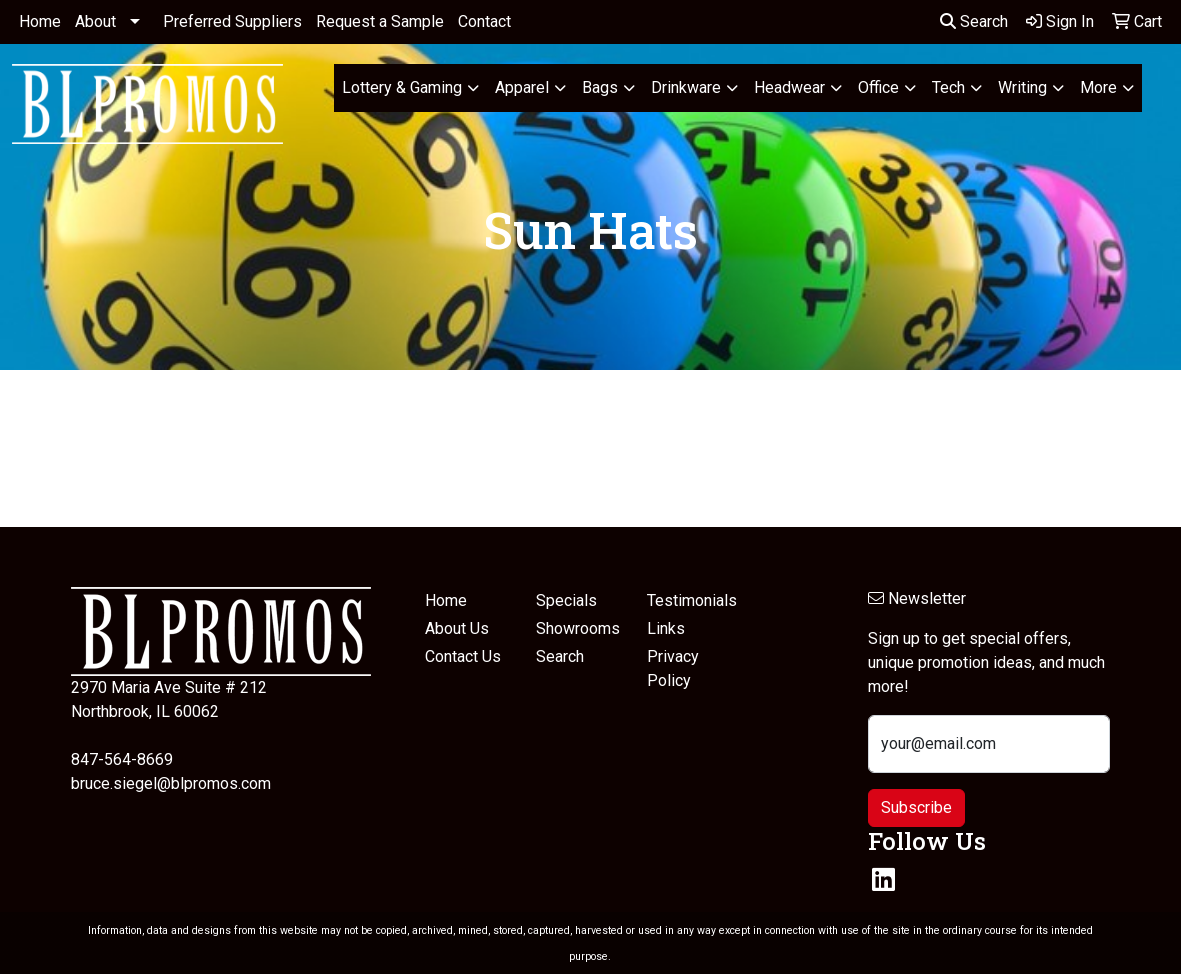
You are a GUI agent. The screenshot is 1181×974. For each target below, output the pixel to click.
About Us (457, 628)
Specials (566, 600)
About (95, 21)
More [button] (1098, 87)
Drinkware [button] (686, 87)
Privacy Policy (673, 668)
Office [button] (878, 87)
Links (666, 628)
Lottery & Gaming (402, 87)
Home (40, 21)
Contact (484, 21)
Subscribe (916, 807)
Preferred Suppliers (232, 21)
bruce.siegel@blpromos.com (171, 783)
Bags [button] (600, 87)
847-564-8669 (122, 759)
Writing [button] (1022, 87)
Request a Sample (380, 21)
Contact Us (463, 656)
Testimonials (690, 600)
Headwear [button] (789, 87)
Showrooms (578, 628)
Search (974, 21)
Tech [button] (948, 87)
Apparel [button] (522, 87)
